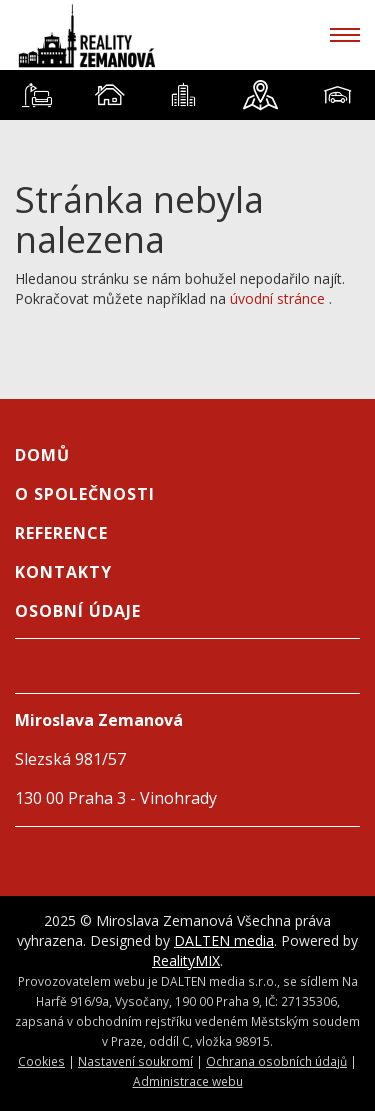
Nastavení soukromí (135, 1061)
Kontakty (63, 572)
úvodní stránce (277, 298)
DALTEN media (224, 940)
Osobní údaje (78, 611)
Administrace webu (188, 1081)
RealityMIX (186, 960)
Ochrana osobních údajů (276, 1061)
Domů (42, 455)
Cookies (41, 1061)
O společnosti (85, 494)
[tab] (36, 95)
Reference (61, 533)
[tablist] (187, 95)
